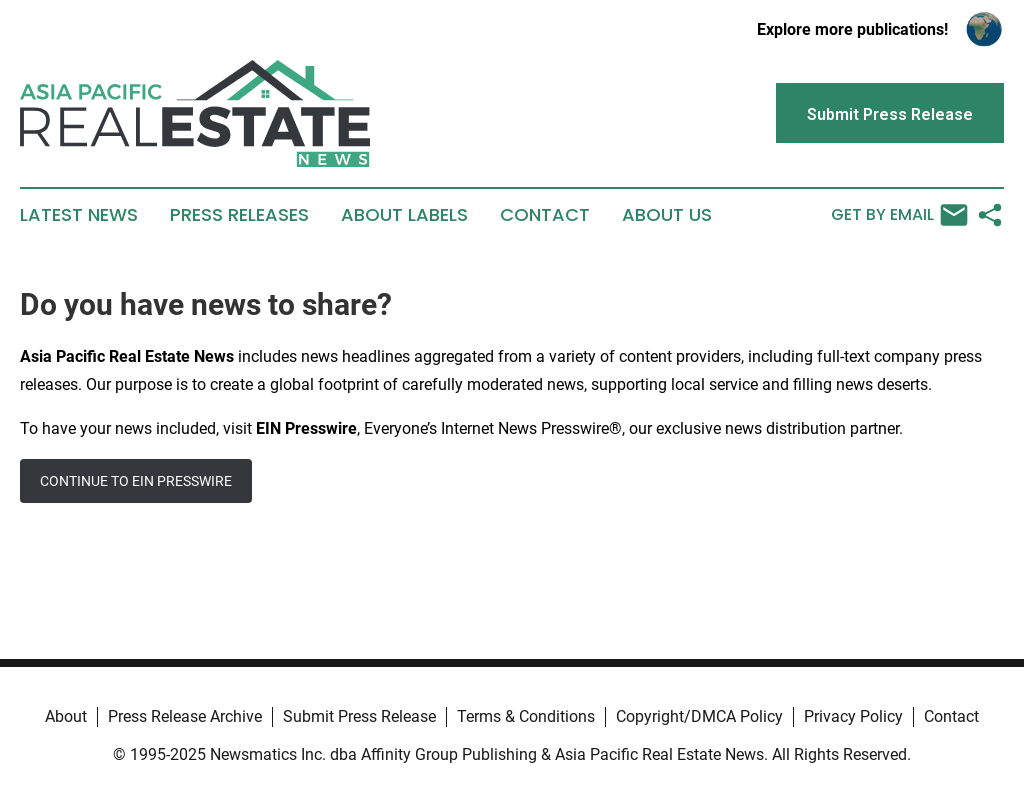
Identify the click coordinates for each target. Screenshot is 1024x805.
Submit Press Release (359, 716)
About (66, 716)
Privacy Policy (853, 716)
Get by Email (899, 215)
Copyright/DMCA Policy (699, 716)
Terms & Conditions (526, 716)
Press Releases (239, 215)
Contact (545, 215)
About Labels (404, 215)
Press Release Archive (185, 716)
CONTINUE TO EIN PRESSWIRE (136, 481)
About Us (667, 215)
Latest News (79, 215)
